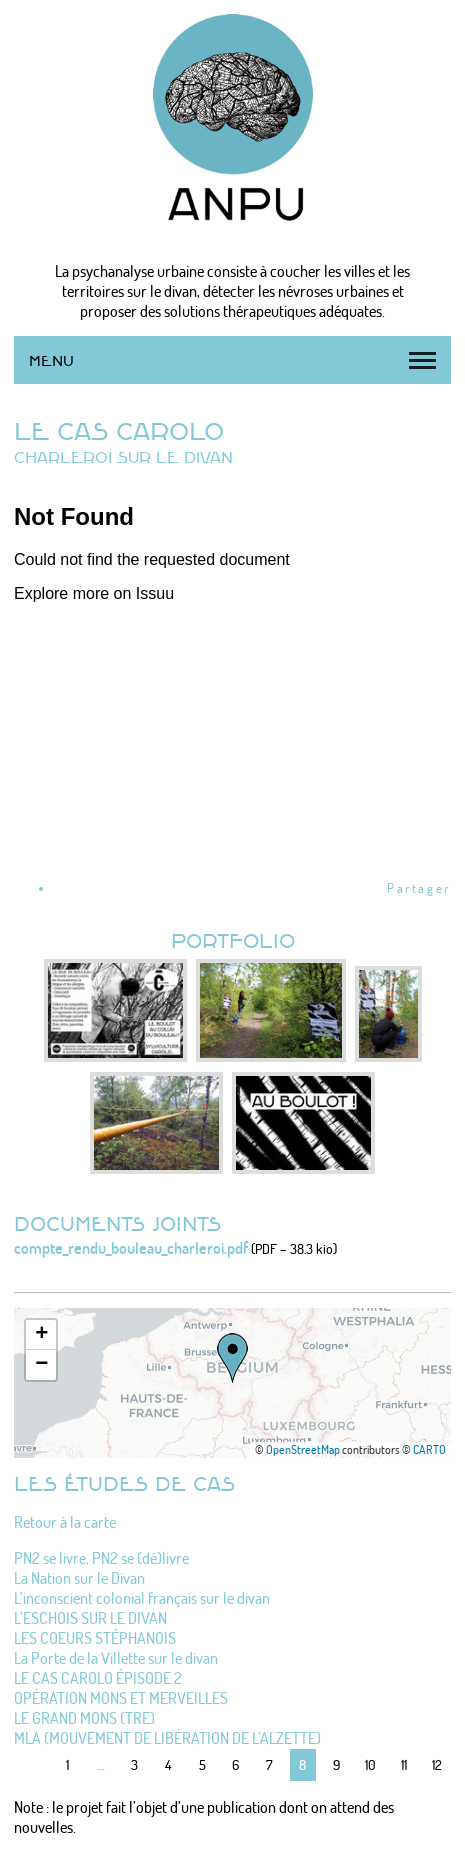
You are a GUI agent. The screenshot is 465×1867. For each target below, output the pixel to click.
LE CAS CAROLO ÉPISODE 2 (98, 1678)
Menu (51, 360)
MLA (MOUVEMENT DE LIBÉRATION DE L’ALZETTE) (167, 1738)
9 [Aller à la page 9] (336, 1764)
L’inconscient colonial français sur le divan (142, 1598)
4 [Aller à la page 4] (168, 1764)
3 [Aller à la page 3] (134, 1764)
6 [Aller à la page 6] (235, 1764)
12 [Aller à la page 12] (437, 1764)
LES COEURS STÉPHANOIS (95, 1638)
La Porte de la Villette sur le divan (116, 1658)
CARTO (429, 1449)
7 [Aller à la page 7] (269, 1764)
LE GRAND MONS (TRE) (84, 1718)
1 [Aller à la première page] (67, 1764)
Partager (418, 888)
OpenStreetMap (303, 1449)
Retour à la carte (65, 1522)
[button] (232, 1358)
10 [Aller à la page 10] (370, 1764)
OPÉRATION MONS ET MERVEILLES (121, 1698)
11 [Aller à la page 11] (404, 1764)
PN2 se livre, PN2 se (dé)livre (101, 1558)
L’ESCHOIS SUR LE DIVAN (90, 1618)
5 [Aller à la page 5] (202, 1764)
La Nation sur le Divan (79, 1578)
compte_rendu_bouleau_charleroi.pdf (131, 1248)
